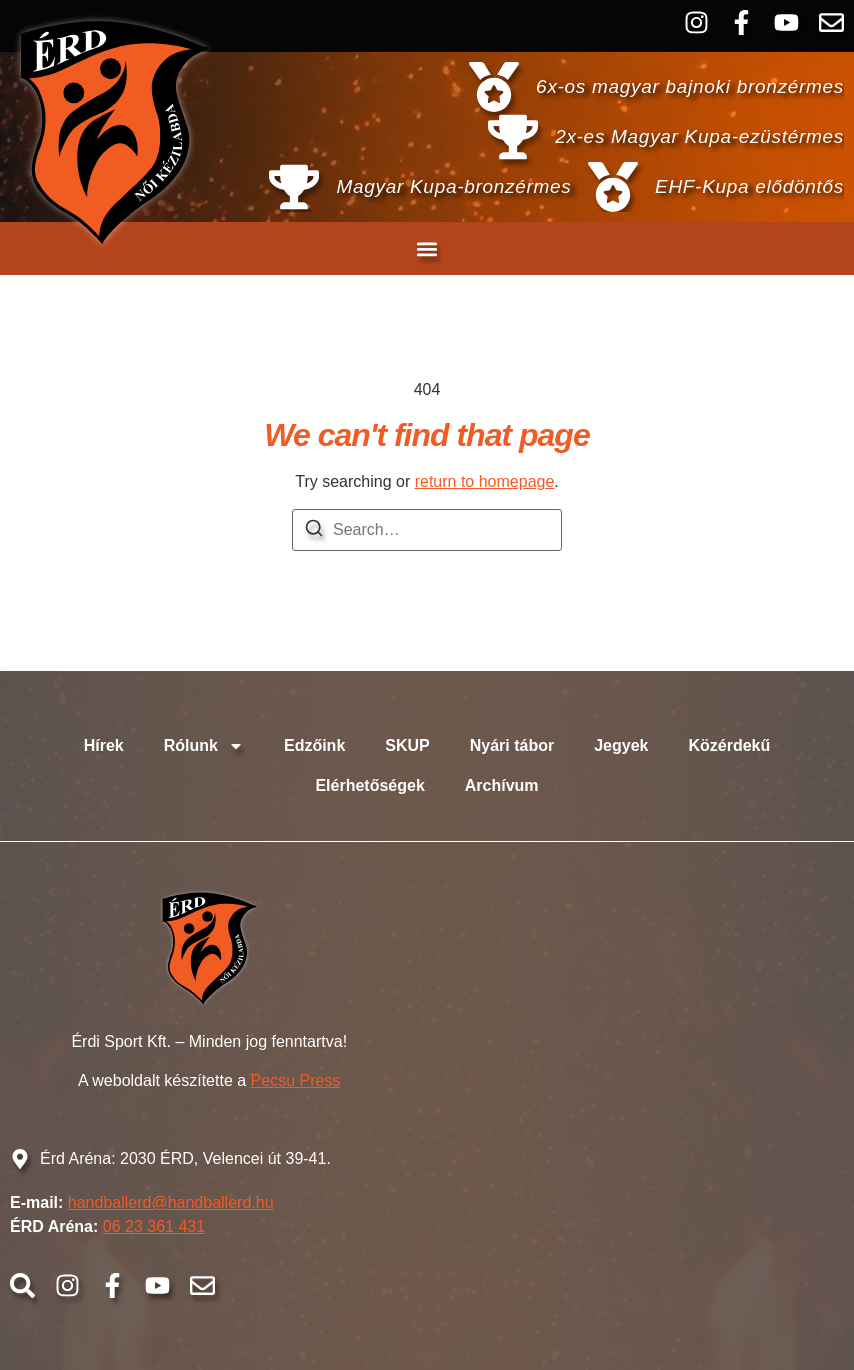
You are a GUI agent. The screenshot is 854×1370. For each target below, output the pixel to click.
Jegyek (621, 745)
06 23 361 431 (154, 1226)
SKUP (407, 745)
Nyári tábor (512, 745)
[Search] (314, 531)
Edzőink (314, 745)
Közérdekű (729, 745)
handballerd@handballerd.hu (171, 1202)
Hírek (104, 745)
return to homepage (485, 481)
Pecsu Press (296, 1080)
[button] (427, 248)
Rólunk (204, 746)
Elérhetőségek (369, 785)
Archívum (502, 785)
